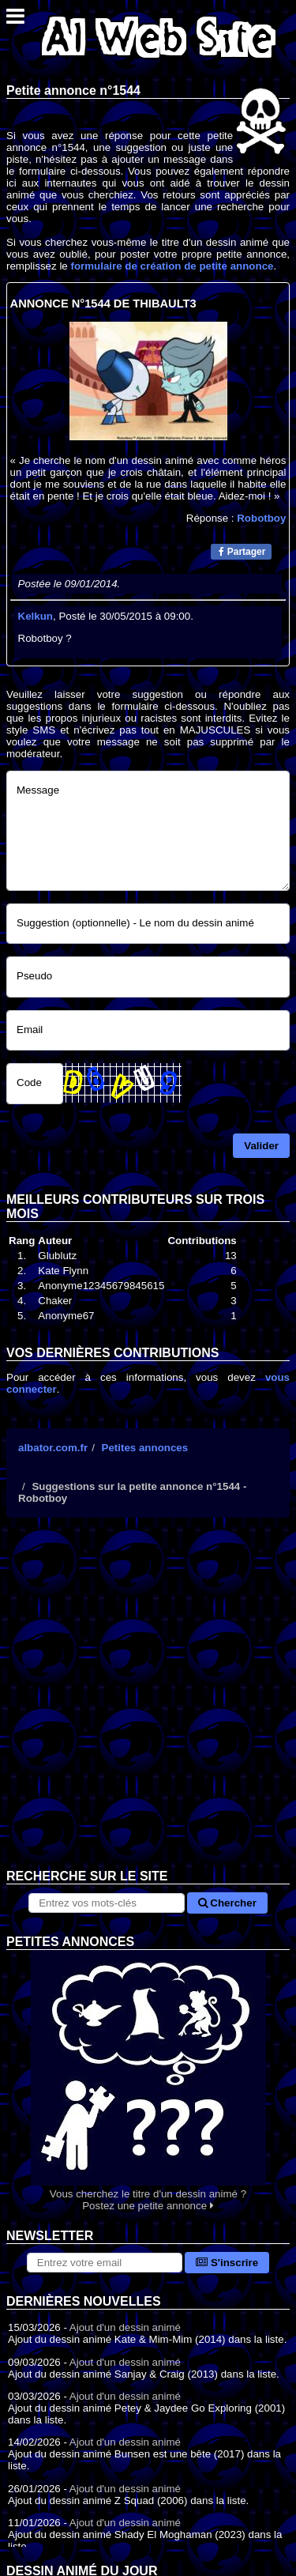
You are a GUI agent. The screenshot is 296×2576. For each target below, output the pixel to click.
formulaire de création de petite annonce (171, 266)
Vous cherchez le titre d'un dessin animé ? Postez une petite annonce (148, 2081)
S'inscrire (227, 2263)
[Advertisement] (148, 1705)
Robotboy (261, 518)
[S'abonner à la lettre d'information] (104, 2262)
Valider (261, 1146)
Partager (242, 551)
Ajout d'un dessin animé (125, 2327)
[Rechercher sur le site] (106, 1903)
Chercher (227, 1903)
